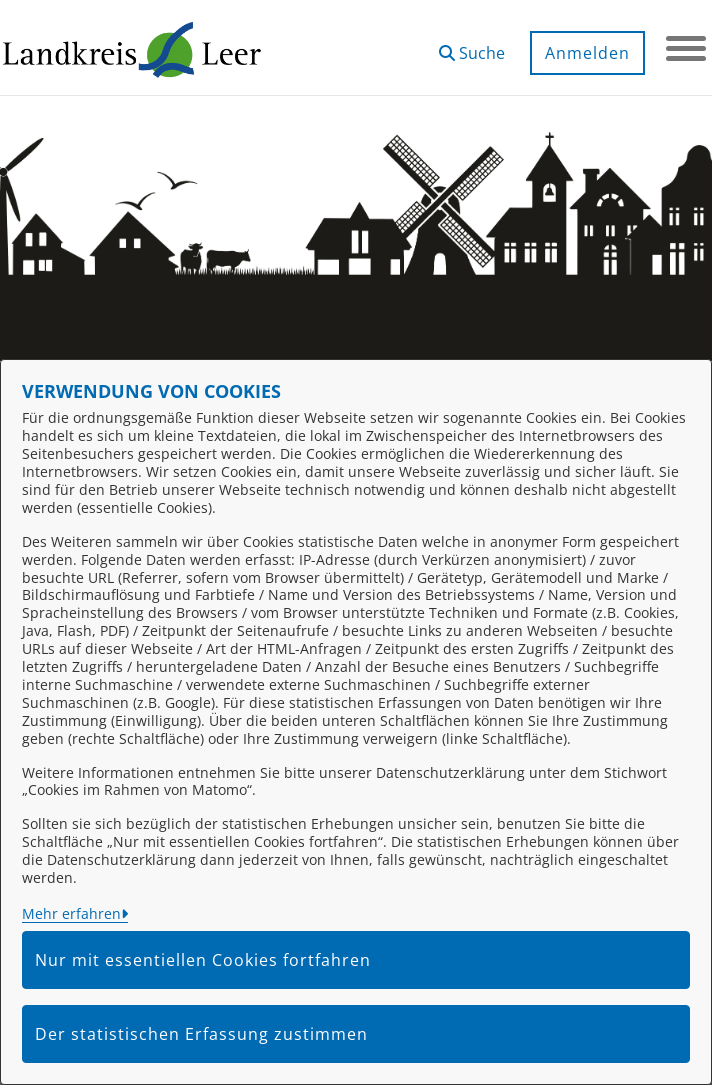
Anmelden (587, 53)
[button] (472, 45)
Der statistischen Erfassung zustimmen (201, 1034)
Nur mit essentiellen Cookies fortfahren (203, 960)
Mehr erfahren (71, 913)
